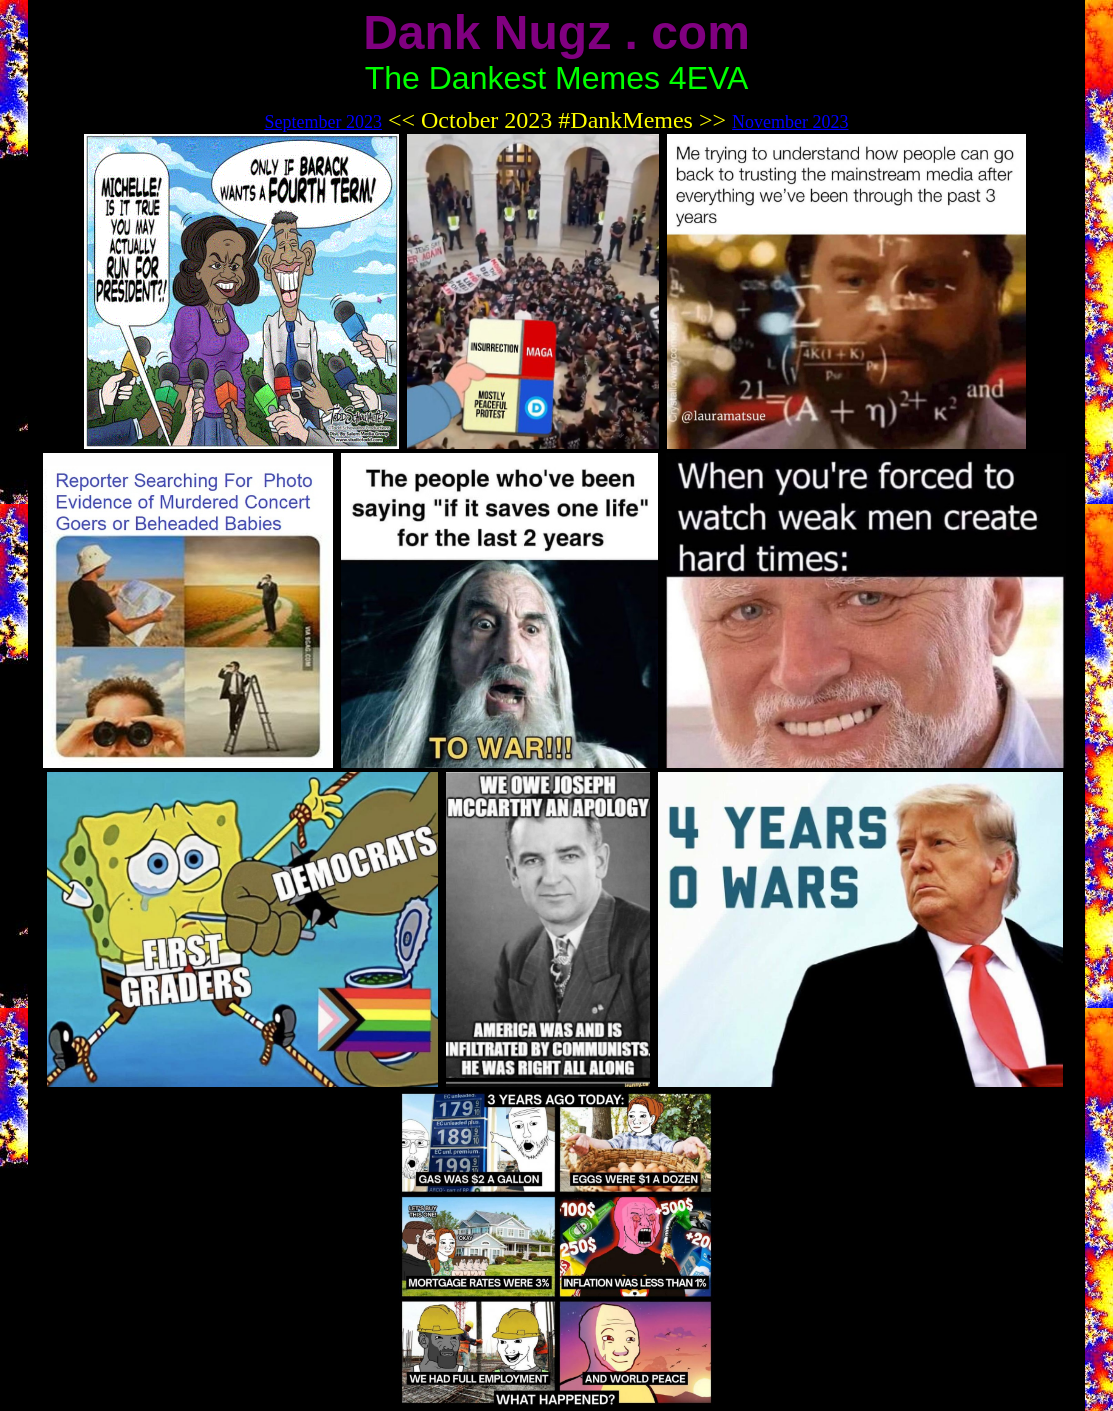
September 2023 (322, 122)
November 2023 (790, 122)
